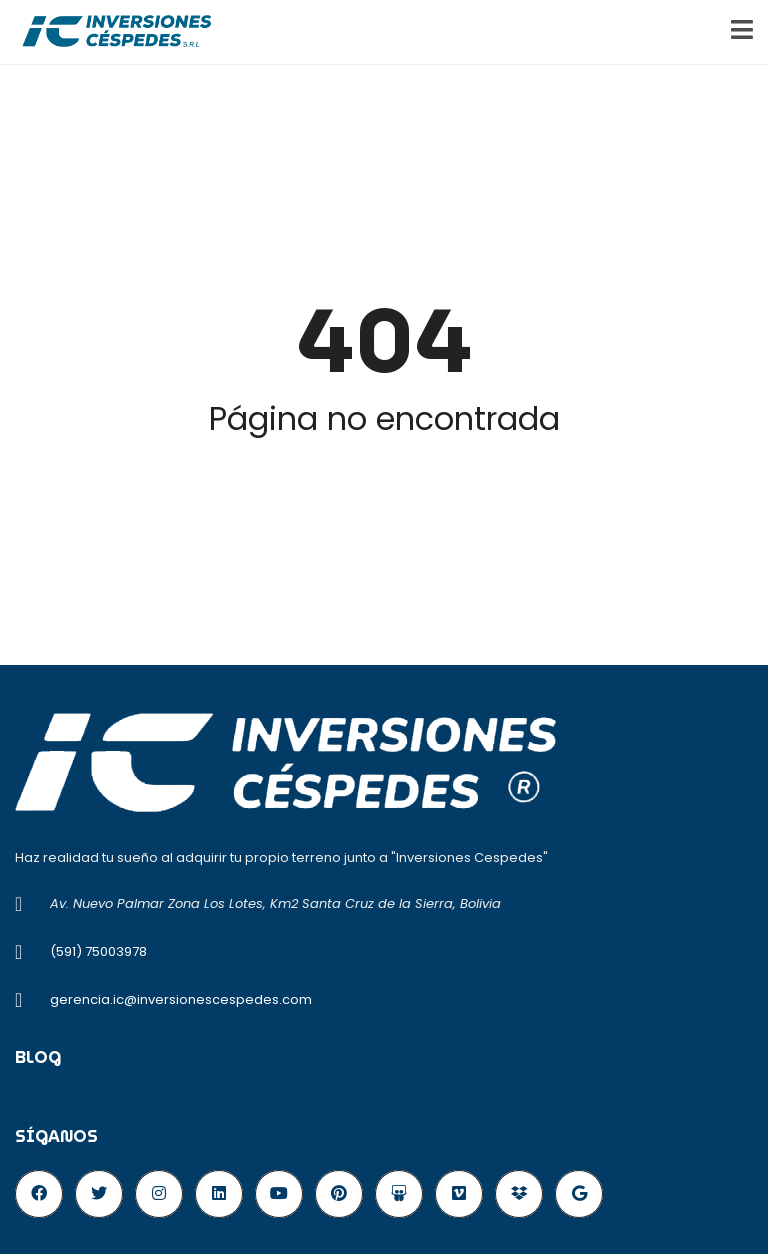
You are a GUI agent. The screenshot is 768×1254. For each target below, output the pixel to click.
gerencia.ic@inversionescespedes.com (181, 999)
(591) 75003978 (98, 951)
